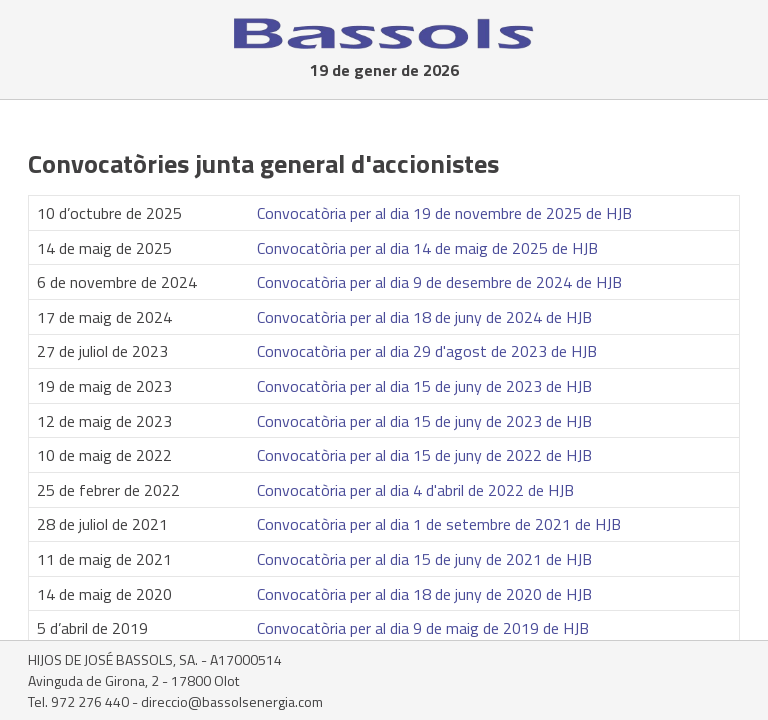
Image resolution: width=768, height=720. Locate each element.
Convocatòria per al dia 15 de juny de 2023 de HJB (424, 386)
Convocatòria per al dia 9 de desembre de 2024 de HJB (439, 282)
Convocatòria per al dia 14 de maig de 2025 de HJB (427, 248)
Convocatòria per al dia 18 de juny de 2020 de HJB (424, 594)
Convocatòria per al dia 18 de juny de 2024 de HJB (424, 317)
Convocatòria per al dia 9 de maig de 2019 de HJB (423, 628)
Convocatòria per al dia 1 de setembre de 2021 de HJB (439, 524)
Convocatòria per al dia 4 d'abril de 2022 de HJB (415, 490)
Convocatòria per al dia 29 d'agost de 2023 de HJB (427, 351)
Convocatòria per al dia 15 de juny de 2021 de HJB (424, 559)
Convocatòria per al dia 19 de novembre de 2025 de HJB (444, 213)
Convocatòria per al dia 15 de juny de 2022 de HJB (424, 455)
